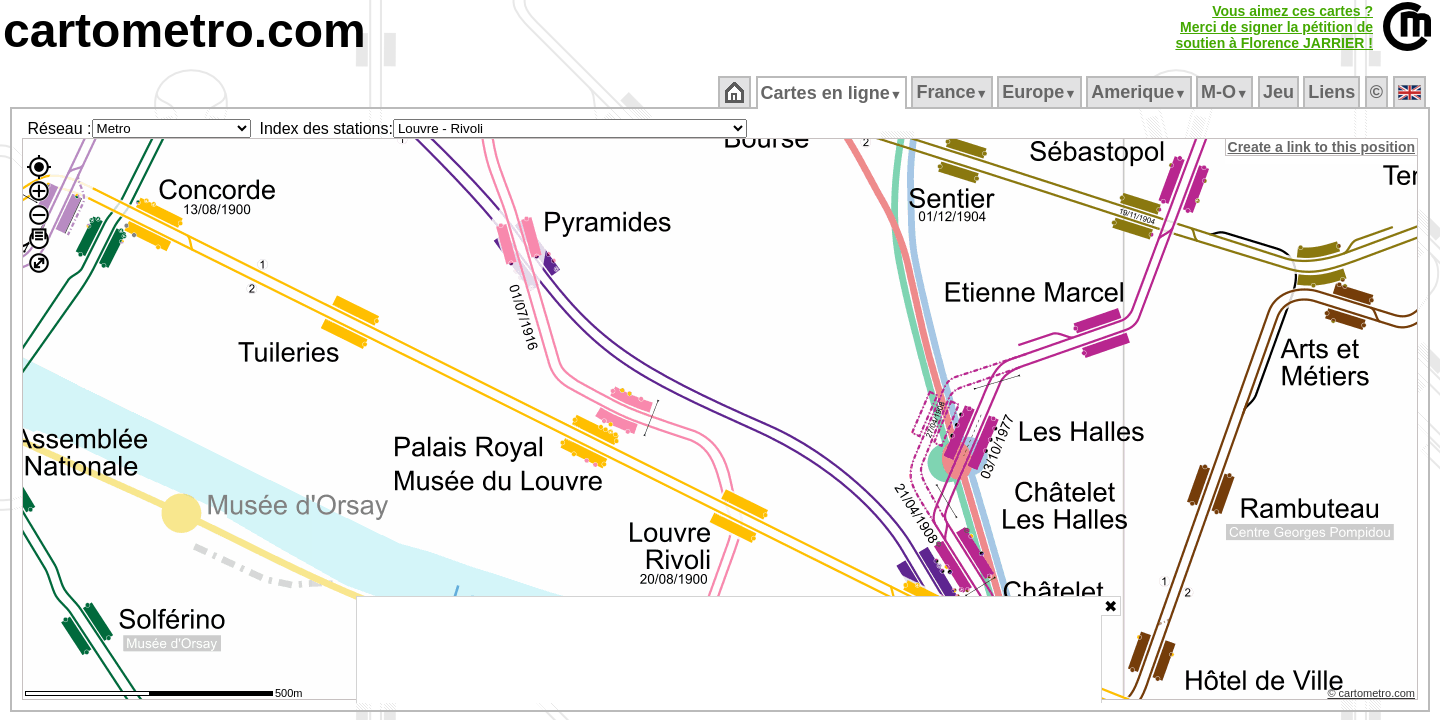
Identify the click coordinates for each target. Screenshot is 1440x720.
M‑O (1226, 92)
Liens (1333, 92)
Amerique (1140, 92)
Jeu (1279, 92)
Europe (1041, 92)
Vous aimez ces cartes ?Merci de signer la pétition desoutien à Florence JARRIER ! (1274, 27)
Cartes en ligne (832, 93)
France (953, 92)
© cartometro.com (1373, 696)
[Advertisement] (729, 650)
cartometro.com (184, 30)
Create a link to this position (1322, 147)
